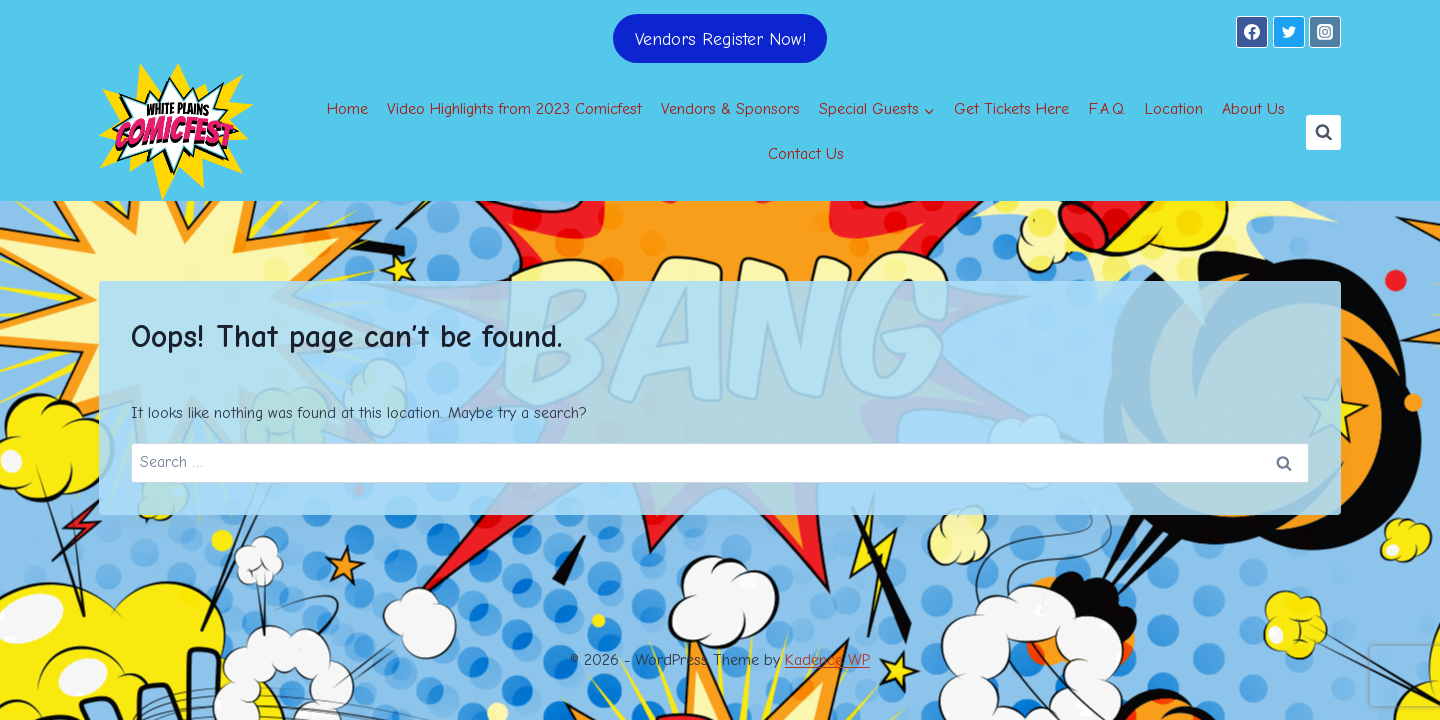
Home (347, 109)
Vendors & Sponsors (730, 109)
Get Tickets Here (1011, 109)
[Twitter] (1289, 32)
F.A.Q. (1107, 109)
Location (1174, 109)
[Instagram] (1325, 32)
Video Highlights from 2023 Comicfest (514, 109)
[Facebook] (1252, 32)
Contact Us (806, 154)
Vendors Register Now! (720, 39)
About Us (1253, 109)
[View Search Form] (1323, 132)
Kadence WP (827, 660)
